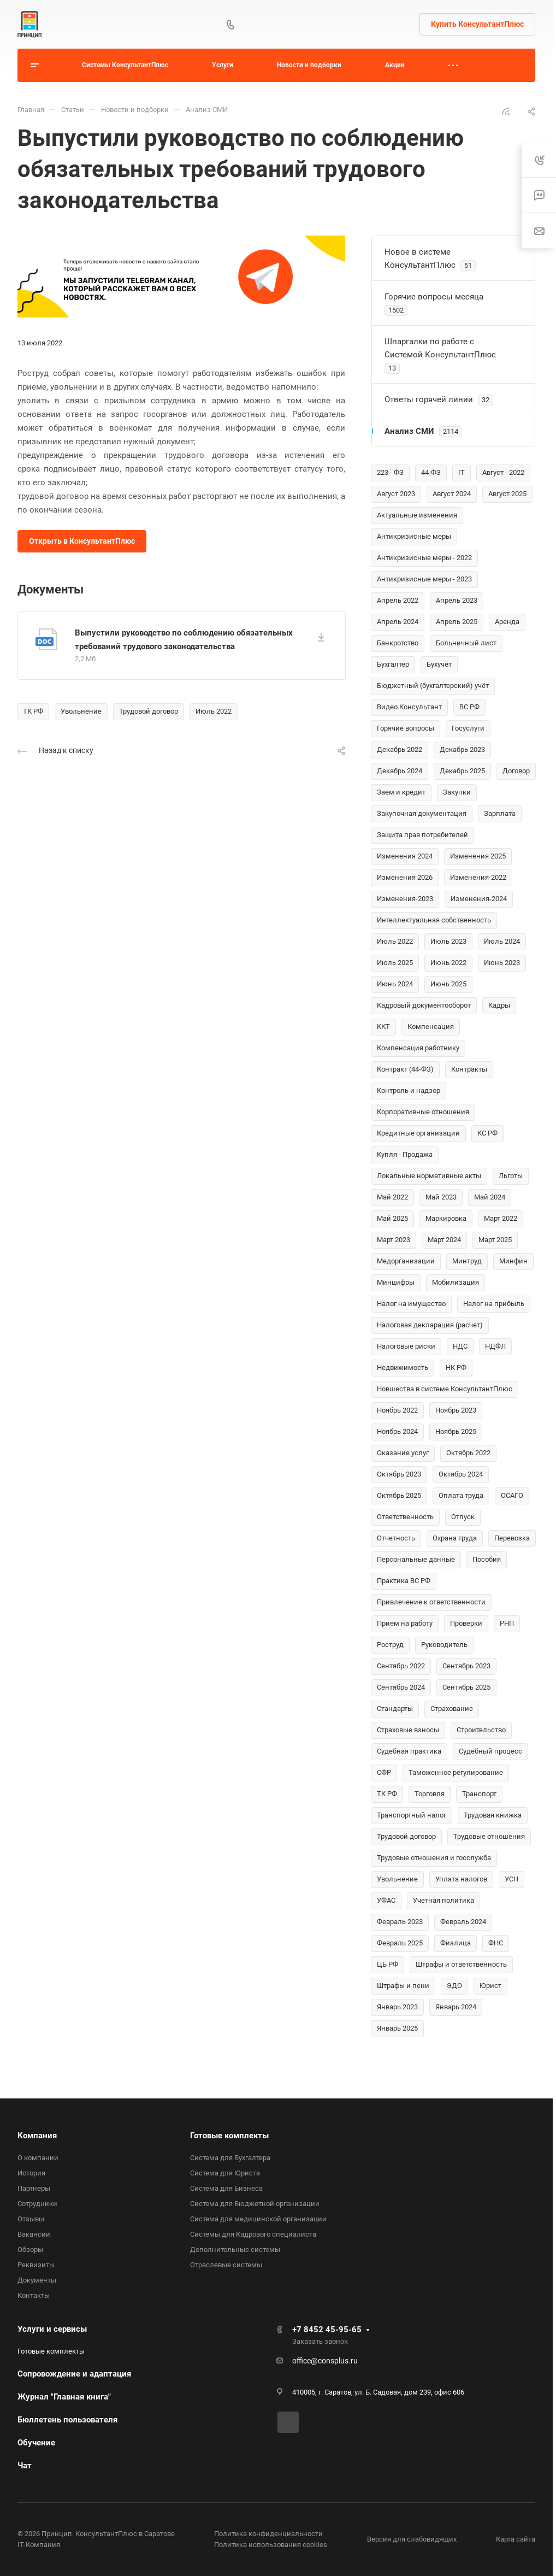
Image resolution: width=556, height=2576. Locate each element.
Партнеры (33, 2188)
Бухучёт (439, 664)
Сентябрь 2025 (466, 1687)
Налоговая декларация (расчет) (430, 1325)
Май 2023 (441, 1197)
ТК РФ (33, 711)
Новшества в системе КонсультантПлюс (444, 1389)
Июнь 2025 (448, 984)
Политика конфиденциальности (268, 2534)
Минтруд (467, 1261)
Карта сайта (515, 2539)
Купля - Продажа (405, 1154)
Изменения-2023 (405, 899)
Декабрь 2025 (462, 771)
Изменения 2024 (405, 856)
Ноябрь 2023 (455, 1410)
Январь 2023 (397, 2007)
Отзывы (30, 2219)
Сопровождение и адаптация (74, 2374)
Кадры (499, 1005)
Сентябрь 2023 (466, 1666)
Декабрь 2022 (399, 749)
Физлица (455, 1943)
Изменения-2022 (478, 877)
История (31, 2173)
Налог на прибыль (493, 1303)
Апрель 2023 (456, 600)
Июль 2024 (502, 941)
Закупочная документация (421, 813)
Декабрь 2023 (462, 749)
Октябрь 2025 (399, 1495)
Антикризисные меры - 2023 (424, 579)
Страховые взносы (408, 1730)
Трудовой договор (148, 711)
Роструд (390, 1644)
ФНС (495, 1943)
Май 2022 (392, 1197)
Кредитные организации (418, 1133)
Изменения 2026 (405, 877)
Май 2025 (392, 1218)
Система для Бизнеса (226, 2188)
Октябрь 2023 (399, 1474)
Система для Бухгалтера (230, 2158)
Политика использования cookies (270, 2544)
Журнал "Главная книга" (64, 2397)
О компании (37, 2158)
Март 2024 (444, 1240)
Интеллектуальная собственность (434, 920)
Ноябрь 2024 (397, 1431)
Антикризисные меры (414, 536)
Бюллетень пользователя (67, 2420)
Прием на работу (405, 1623)
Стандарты (395, 1708)
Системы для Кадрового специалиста (253, 2234)
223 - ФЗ (390, 472)
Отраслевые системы (226, 2265)
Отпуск (463, 1517)
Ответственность (405, 1517)
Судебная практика (409, 1751)
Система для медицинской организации (258, 2219)
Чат (24, 2466)
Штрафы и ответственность (461, 1964)
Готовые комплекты (229, 2135)
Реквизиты (36, 2265)
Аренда (507, 621)
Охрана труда (455, 1538)
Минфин (513, 1261)
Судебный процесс (490, 1751)
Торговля (430, 1794)
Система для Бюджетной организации (255, 2203)
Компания (37, 2135)
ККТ (383, 1026)
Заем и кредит (401, 792)
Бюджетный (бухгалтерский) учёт (433, 685)
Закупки (457, 792)
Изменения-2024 (479, 899)
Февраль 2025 (400, 1943)
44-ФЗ (431, 472)
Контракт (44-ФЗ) (405, 1069)
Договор (516, 771)
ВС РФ (469, 707)
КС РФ (487, 1133)
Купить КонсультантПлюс (477, 24)
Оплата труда (461, 1495)
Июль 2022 (214, 711)
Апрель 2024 (397, 621)
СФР (384, 1772)
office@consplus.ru (325, 2360)
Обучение (36, 2443)
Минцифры (396, 1282)
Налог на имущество (411, 1303)
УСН (511, 1879)
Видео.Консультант (409, 707)
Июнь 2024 (395, 984)
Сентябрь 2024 (401, 1687)
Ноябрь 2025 (455, 1431)
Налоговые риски (406, 1346)
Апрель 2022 (397, 600)
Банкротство (397, 643)
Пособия (486, 1559)
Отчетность (396, 1538)
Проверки (466, 1623)
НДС (460, 1346)
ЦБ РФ (387, 1964)
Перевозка (512, 1538)
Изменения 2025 (478, 856)
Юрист (490, 1985)
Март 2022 (500, 1218)
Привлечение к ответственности (431, 1602)
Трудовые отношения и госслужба (434, 1858)
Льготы (511, 1176)
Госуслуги (468, 728)
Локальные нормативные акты (429, 1176)
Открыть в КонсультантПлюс (82, 541)
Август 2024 (452, 494)
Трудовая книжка (493, 1815)
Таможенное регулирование (456, 1772)
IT (461, 472)
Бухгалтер (393, 664)
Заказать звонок (320, 2341)
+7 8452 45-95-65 (327, 2329)
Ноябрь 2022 (397, 1410)
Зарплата (500, 813)
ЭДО (454, 1985)
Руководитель (444, 1644)
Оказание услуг (403, 1453)
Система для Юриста (225, 2173)
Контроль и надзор (408, 1090)
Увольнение (81, 711)
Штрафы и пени (403, 1985)
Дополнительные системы (235, 2249)
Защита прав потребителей (422, 835)
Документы (36, 2280)
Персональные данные (416, 1559)
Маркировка (445, 1218)
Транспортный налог (411, 1815)
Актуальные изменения (417, 515)
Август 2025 (507, 494)
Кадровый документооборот (424, 1005)
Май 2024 (489, 1197)
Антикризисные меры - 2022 (424, 558)
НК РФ (456, 1367)
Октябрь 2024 (461, 1474)
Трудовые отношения (489, 1836)
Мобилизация (455, 1282)
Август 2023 (396, 494)
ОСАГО (512, 1495)
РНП (507, 1623)
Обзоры (30, 2249)
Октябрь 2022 (468, 1453)
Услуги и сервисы (52, 2329)
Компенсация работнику (418, 1048)
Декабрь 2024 (399, 771)
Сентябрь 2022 (401, 1666)
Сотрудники (37, 2203)
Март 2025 (495, 1240)
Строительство (481, 1730)
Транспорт (479, 1794)
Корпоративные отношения (423, 1112)
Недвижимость (402, 1367)
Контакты (33, 2295)
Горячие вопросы (405, 728)
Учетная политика (443, 1900)
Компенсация (430, 1026)
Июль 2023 (448, 941)
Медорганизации (406, 1261)
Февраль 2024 (463, 1922)
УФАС (386, 1900)
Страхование (451, 1708)
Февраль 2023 (400, 1922)
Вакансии (33, 2234)
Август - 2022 (503, 472)
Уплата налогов (461, 1879)
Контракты (469, 1069)
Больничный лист (466, 643)
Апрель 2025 (456, 621)
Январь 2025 (397, 2028)
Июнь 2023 (502, 962)
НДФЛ (495, 1346)
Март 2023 (393, 1240)
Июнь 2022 (448, 962)
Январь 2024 (455, 2007)
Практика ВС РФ (403, 1581)
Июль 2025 (395, 962)
